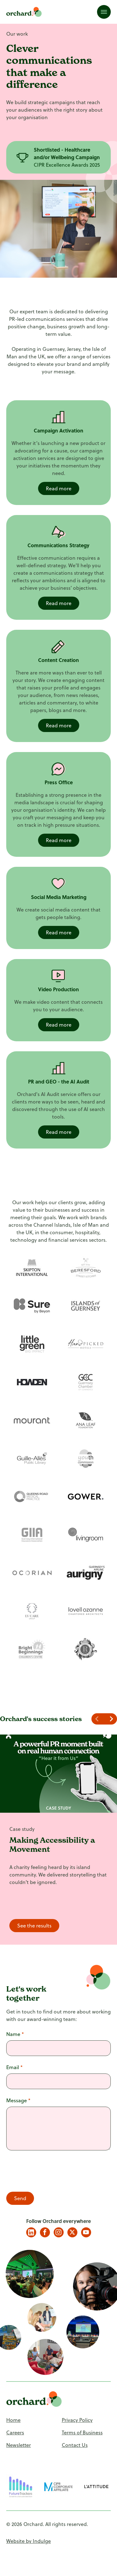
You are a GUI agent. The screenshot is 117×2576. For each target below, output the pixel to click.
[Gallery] (67, 157)
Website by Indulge (28, 2541)
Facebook (45, 2232)
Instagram (59, 2232)
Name (15, 2034)
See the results (34, 1925)
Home (13, 2420)
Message (18, 2100)
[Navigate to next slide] (110, 1719)
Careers (15, 2432)
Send (20, 2198)
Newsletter (18, 2445)
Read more (58, 488)
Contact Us (75, 2445)
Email (14, 2067)
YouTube (86, 2232)
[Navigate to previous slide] (97, 1719)
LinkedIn (31, 2232)
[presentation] (53, 2172)
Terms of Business (82, 2432)
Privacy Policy (77, 2420)
